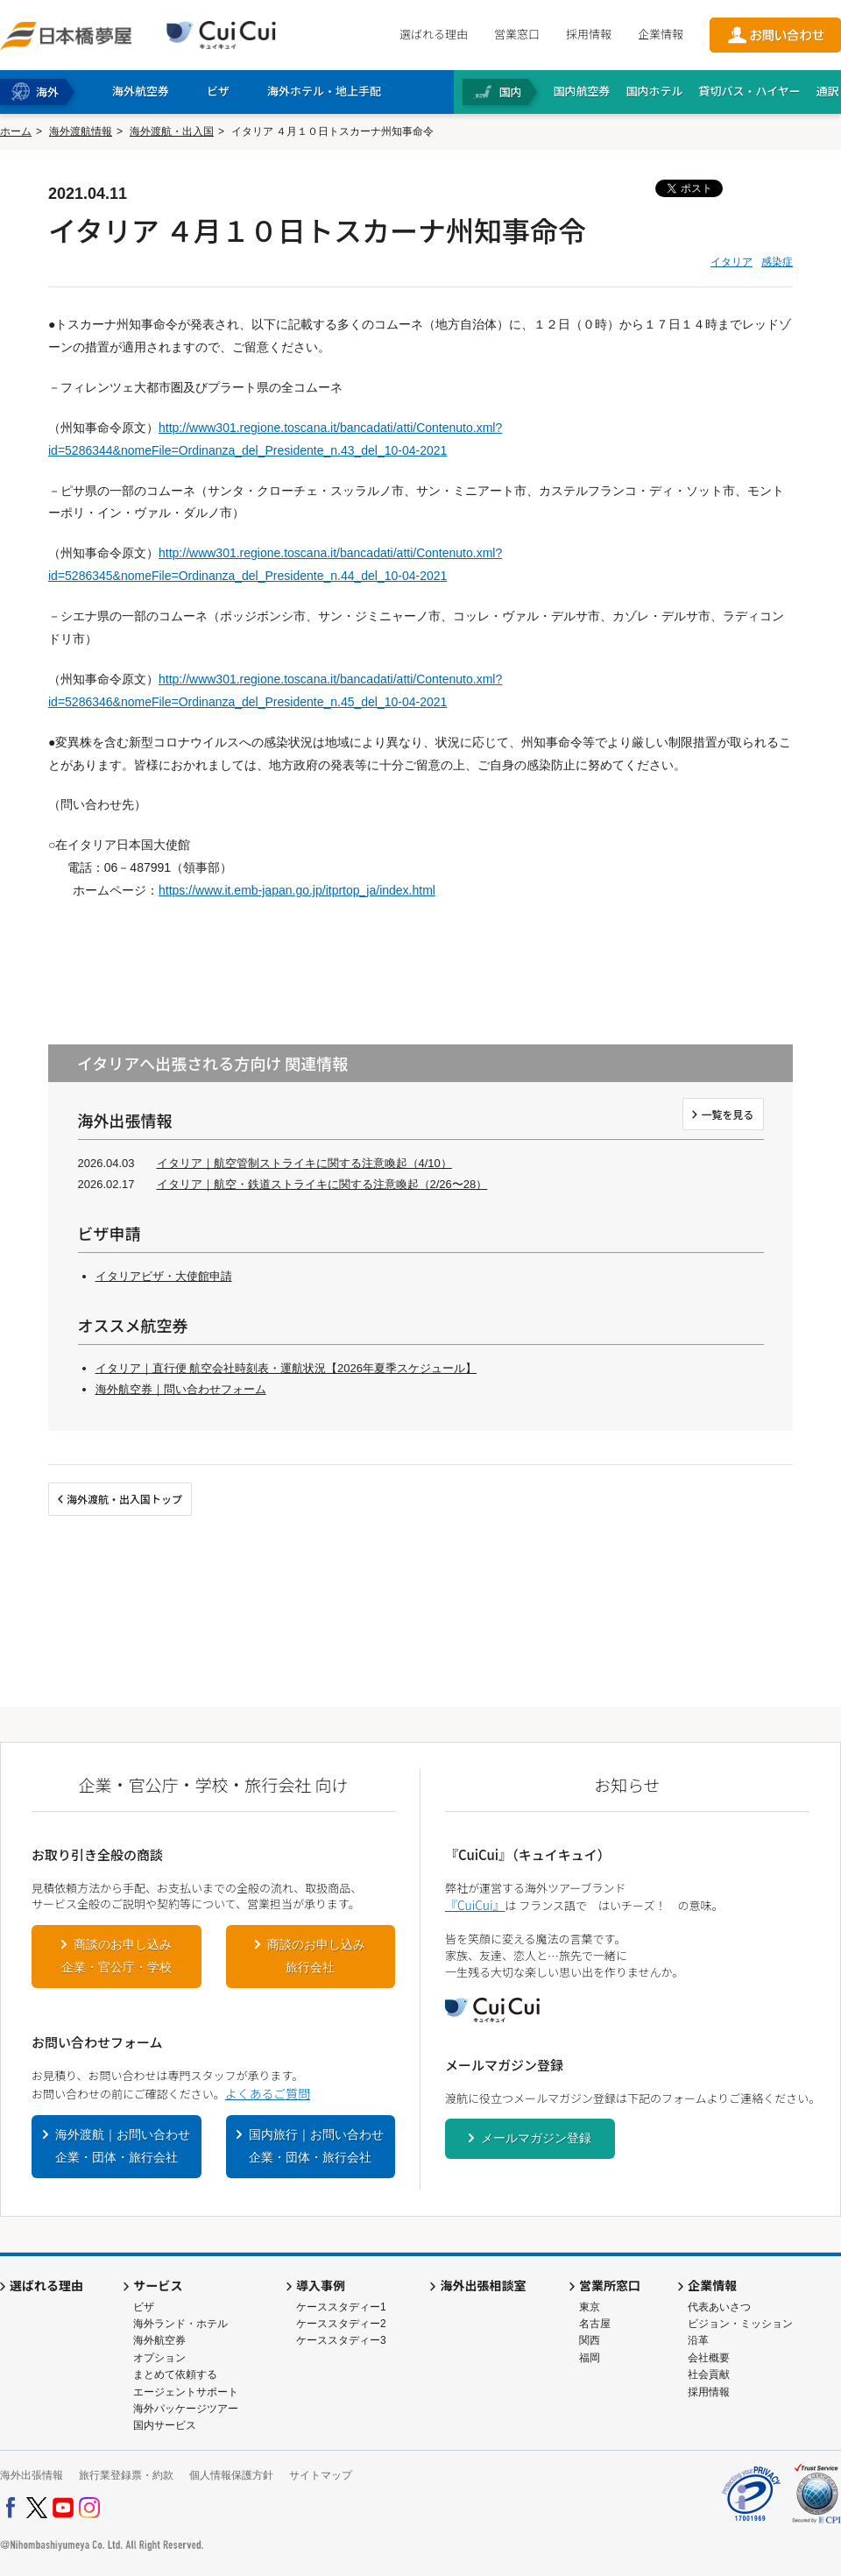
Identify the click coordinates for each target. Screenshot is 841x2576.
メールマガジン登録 (536, 2138)
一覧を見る (727, 1114)
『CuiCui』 (475, 1905)
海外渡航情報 (80, 131)
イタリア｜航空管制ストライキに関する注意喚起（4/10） (304, 1163)
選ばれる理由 (433, 33)
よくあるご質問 (267, 2093)
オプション (159, 2358)
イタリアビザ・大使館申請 (163, 1276)
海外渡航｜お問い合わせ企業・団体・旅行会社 (122, 2145)
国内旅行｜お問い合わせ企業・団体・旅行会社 (316, 2145)
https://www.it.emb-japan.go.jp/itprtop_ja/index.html (297, 890)
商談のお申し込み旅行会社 (316, 1955)
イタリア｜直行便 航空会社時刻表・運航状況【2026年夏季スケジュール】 (286, 1368)
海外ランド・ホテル (180, 2324)
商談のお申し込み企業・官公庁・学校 (116, 1955)
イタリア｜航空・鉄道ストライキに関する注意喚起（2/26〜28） (322, 1184)
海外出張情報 (31, 2475)
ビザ (143, 2307)
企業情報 (660, 33)
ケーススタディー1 (341, 2307)
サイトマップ (320, 2475)
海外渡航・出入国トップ (124, 1498)
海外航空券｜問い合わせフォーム (180, 1389)
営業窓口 (517, 33)
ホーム (16, 131)
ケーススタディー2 (341, 2324)
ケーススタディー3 (341, 2340)
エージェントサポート (185, 2392)
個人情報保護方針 (231, 2475)
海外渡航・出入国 (172, 131)
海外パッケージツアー (185, 2409)
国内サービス (164, 2425)
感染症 (777, 262)
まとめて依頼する (175, 2374)
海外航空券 (159, 2340)
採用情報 (588, 33)
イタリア (731, 262)
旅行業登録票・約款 (126, 2475)
